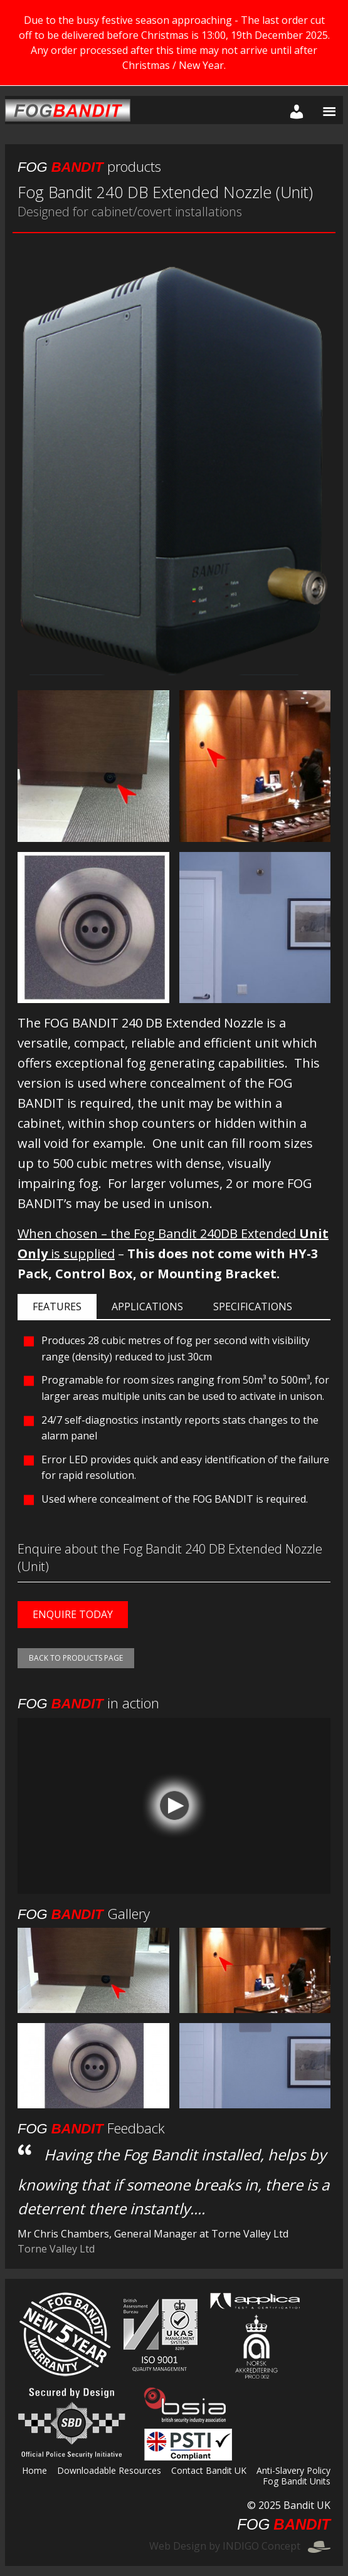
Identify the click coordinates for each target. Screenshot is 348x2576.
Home (34, 2471)
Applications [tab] (147, 1306)
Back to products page (76, 1658)
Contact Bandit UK (208, 2471)
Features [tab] (57, 1306)
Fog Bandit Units (296, 2482)
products (89, 166)
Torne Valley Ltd (56, 2249)
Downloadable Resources (109, 2471)
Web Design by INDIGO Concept (239, 2546)
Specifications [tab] (252, 1306)
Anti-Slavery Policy (293, 2471)
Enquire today (73, 1614)
